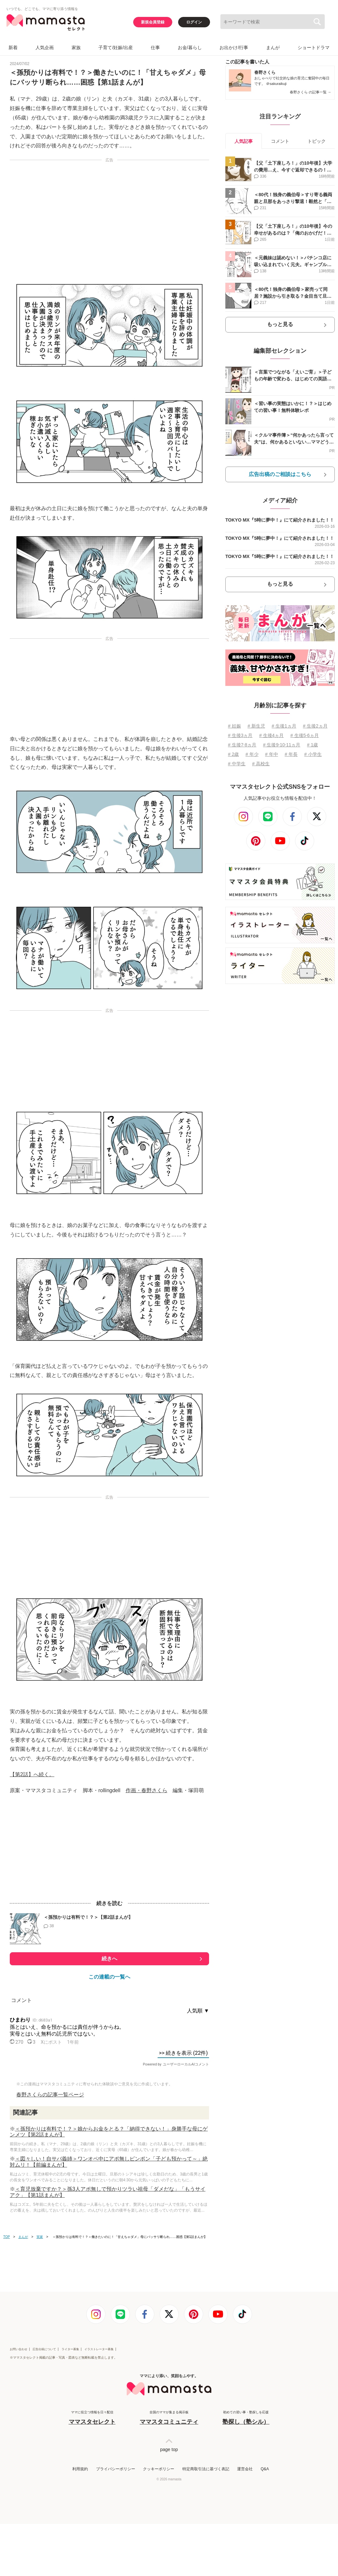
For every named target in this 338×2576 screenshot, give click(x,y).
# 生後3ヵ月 (240, 735)
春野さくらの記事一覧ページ (50, 2094)
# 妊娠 (234, 726)
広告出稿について (44, 2349)
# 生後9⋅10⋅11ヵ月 (282, 744)
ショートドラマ (314, 47)
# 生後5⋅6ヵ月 (304, 735)
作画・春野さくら (146, 1790)
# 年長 (291, 754)
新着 (13, 47)
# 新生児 (256, 726)
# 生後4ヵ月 (271, 735)
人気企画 (44, 47)
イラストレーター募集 (99, 2349)
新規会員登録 (152, 22)
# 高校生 (261, 763)
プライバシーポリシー (115, 2469)
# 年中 (271, 754)
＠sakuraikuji (276, 84)
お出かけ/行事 (233, 47)
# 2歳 (233, 754)
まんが (273, 47)
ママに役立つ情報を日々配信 (92, 2418)
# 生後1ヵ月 (284, 726)
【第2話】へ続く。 (32, 1774)
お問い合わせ (18, 2349)
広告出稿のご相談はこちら (280, 474)
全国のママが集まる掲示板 (169, 2418)
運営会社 (245, 2469)
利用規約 (80, 2469)
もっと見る (280, 324)
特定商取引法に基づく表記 (205, 2469)
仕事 (155, 47)
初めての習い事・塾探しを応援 (245, 2418)
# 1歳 (312, 744)
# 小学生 (313, 754)
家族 (76, 47)
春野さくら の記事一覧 (310, 92)
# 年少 (252, 754)
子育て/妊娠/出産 (115, 47)
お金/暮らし (190, 47)
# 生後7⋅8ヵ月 (242, 744)
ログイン (194, 22)
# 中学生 (237, 763)
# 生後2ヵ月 (315, 726)
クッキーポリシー (158, 2469)
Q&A (265, 2469)
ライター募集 (70, 2349)
